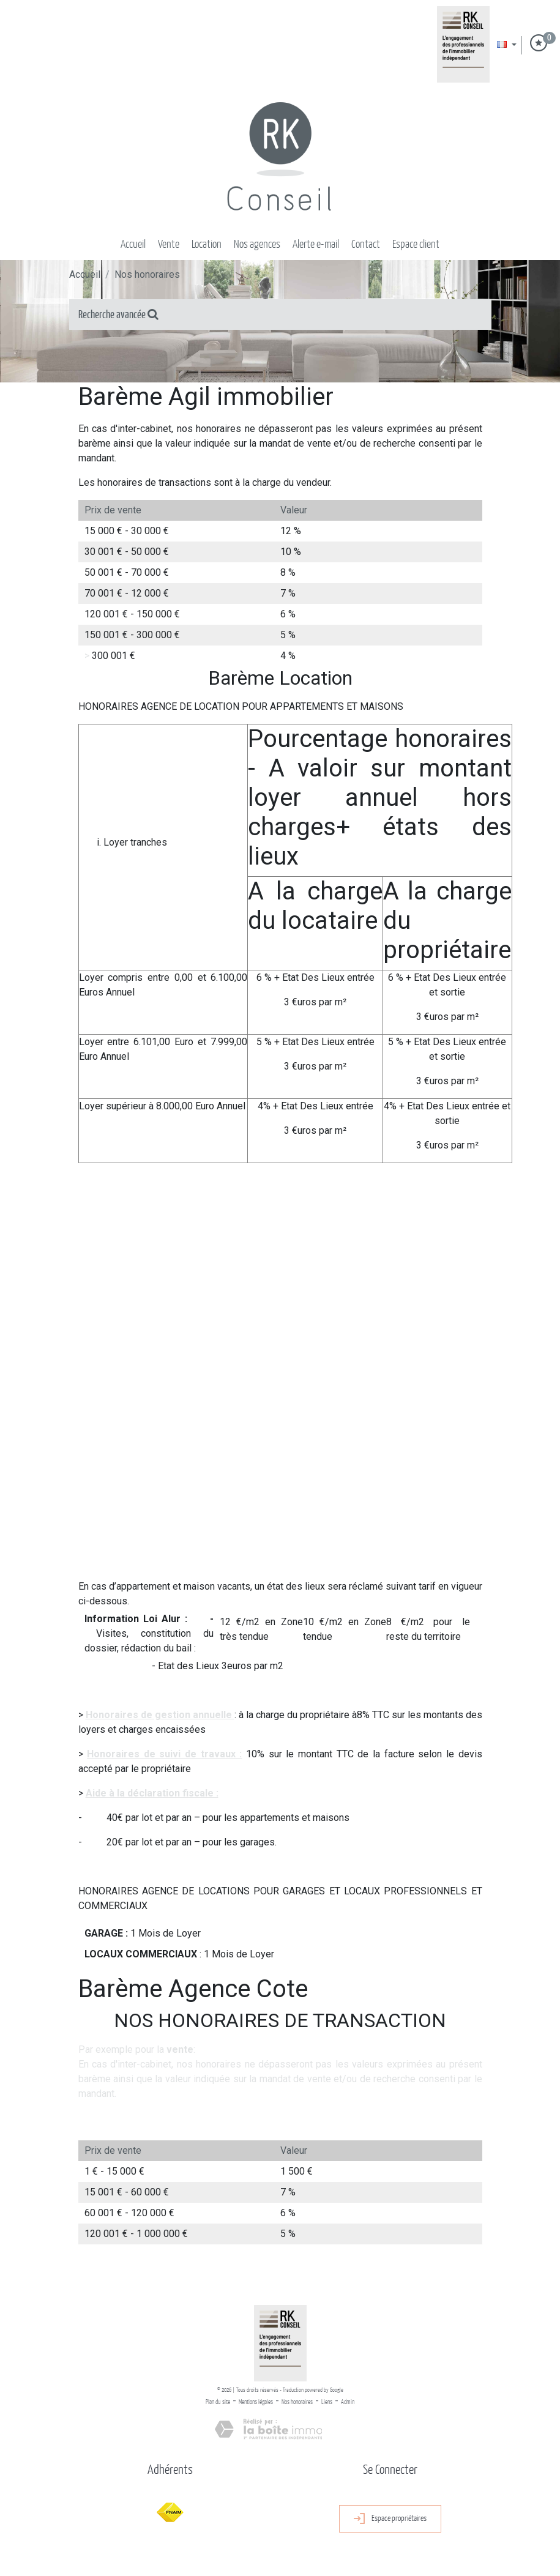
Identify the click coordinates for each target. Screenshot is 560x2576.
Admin (347, 2402)
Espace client (415, 244)
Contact (365, 244)
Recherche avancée (118, 314)
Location (207, 244)
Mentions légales (256, 2402)
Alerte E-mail (316, 244)
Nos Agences (257, 244)
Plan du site (218, 2402)
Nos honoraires (297, 2402)
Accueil (133, 244)
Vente (168, 244)
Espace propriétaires (390, 2519)
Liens (326, 2402)
